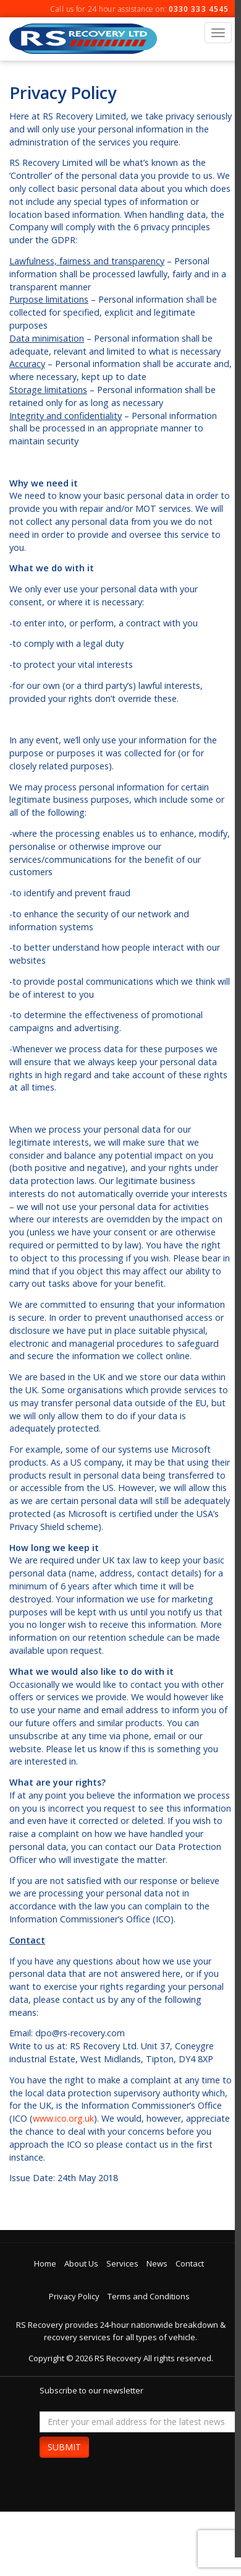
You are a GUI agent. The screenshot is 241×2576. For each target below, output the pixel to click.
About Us (81, 2263)
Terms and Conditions (149, 2296)
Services (122, 2263)
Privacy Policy (74, 2296)
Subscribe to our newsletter (91, 2390)
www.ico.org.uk (63, 2118)
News (156, 2263)
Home (45, 2263)
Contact (189, 2263)
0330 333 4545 (199, 9)
